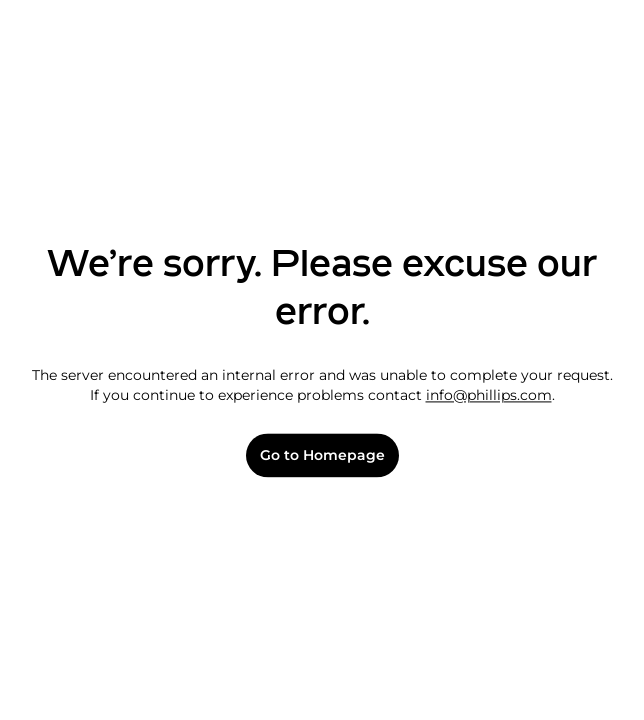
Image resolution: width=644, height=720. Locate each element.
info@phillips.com (489, 395)
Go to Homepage (322, 455)
